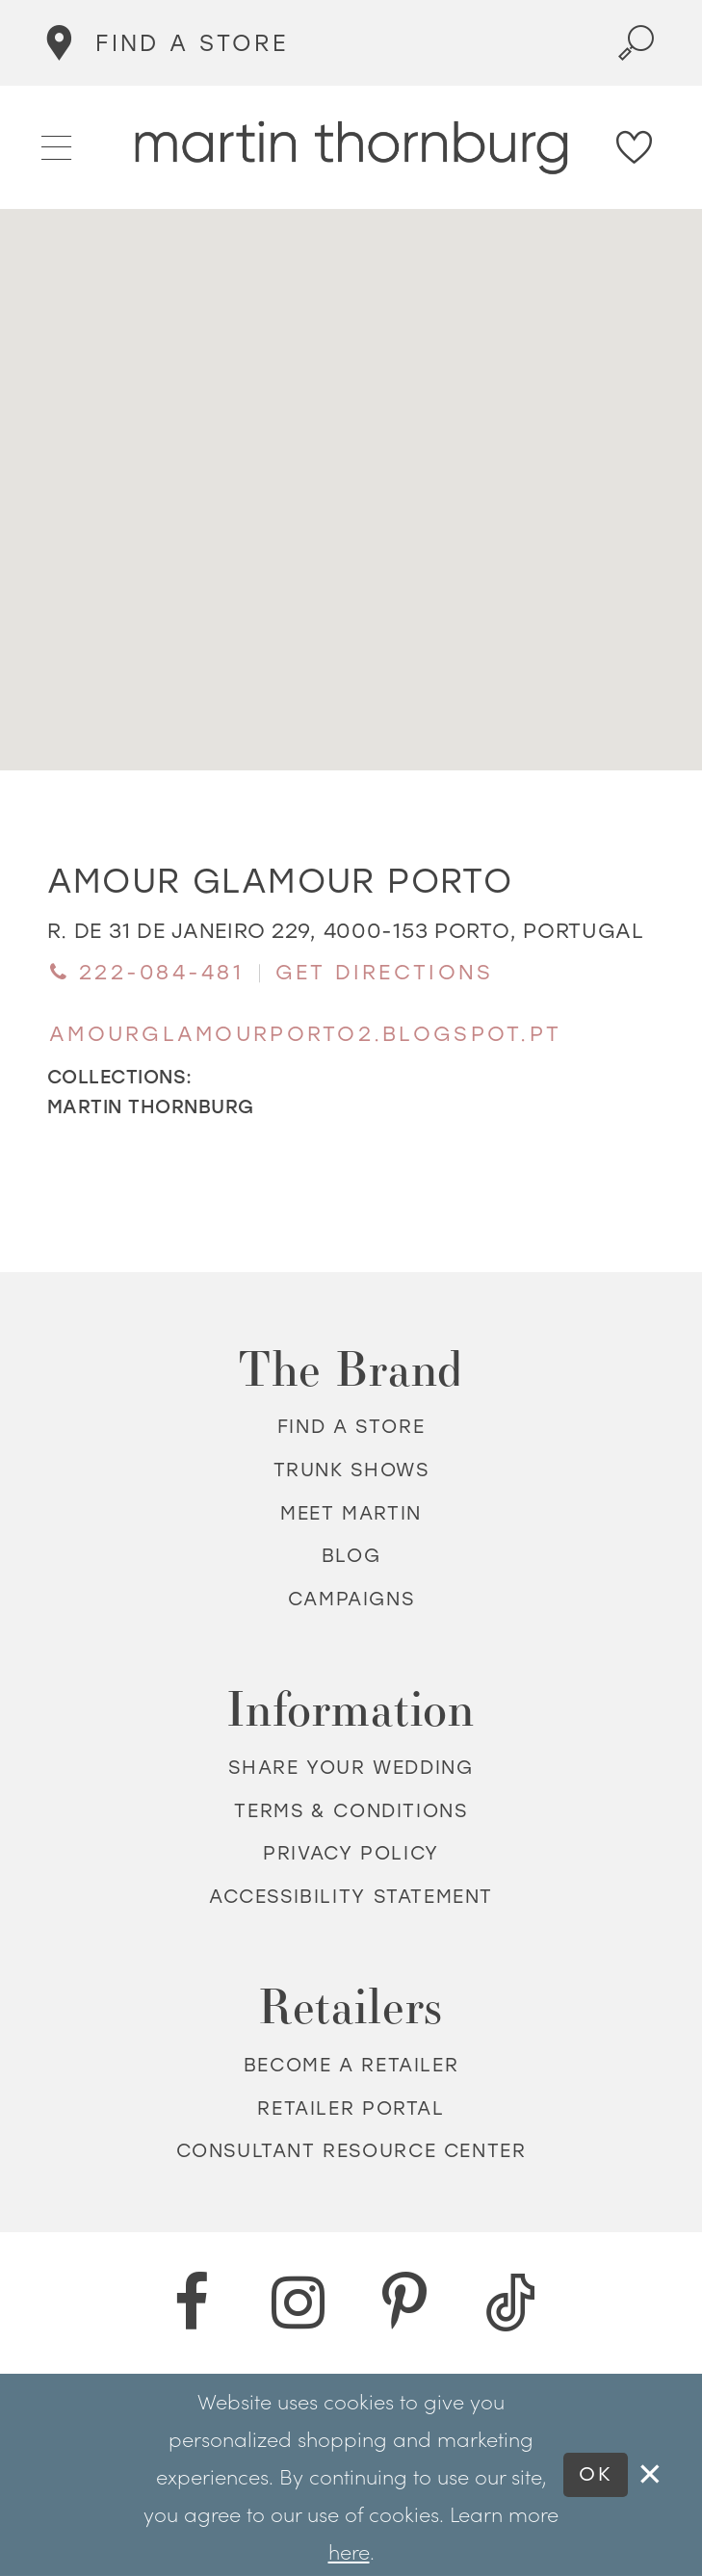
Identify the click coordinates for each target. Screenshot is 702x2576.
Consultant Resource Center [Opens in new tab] (351, 2152)
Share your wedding (350, 1767)
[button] (57, 146)
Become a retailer (351, 2065)
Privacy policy (351, 1854)
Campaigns (351, 1599)
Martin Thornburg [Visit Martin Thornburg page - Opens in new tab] (150, 1107)
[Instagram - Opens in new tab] (297, 2303)
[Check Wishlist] (636, 147)
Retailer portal (350, 2108)
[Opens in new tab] (345, 931)
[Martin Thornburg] (351, 147)
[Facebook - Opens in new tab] (190, 2303)
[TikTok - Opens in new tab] (511, 2303)
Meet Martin (351, 1513)
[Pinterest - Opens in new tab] (404, 2303)
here (349, 2550)
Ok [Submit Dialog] (596, 2473)
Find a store (351, 1428)
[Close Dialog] (651, 2475)
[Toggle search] (637, 43)
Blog (351, 1557)
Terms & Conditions (350, 1811)
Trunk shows (351, 1470)
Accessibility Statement (351, 1897)
